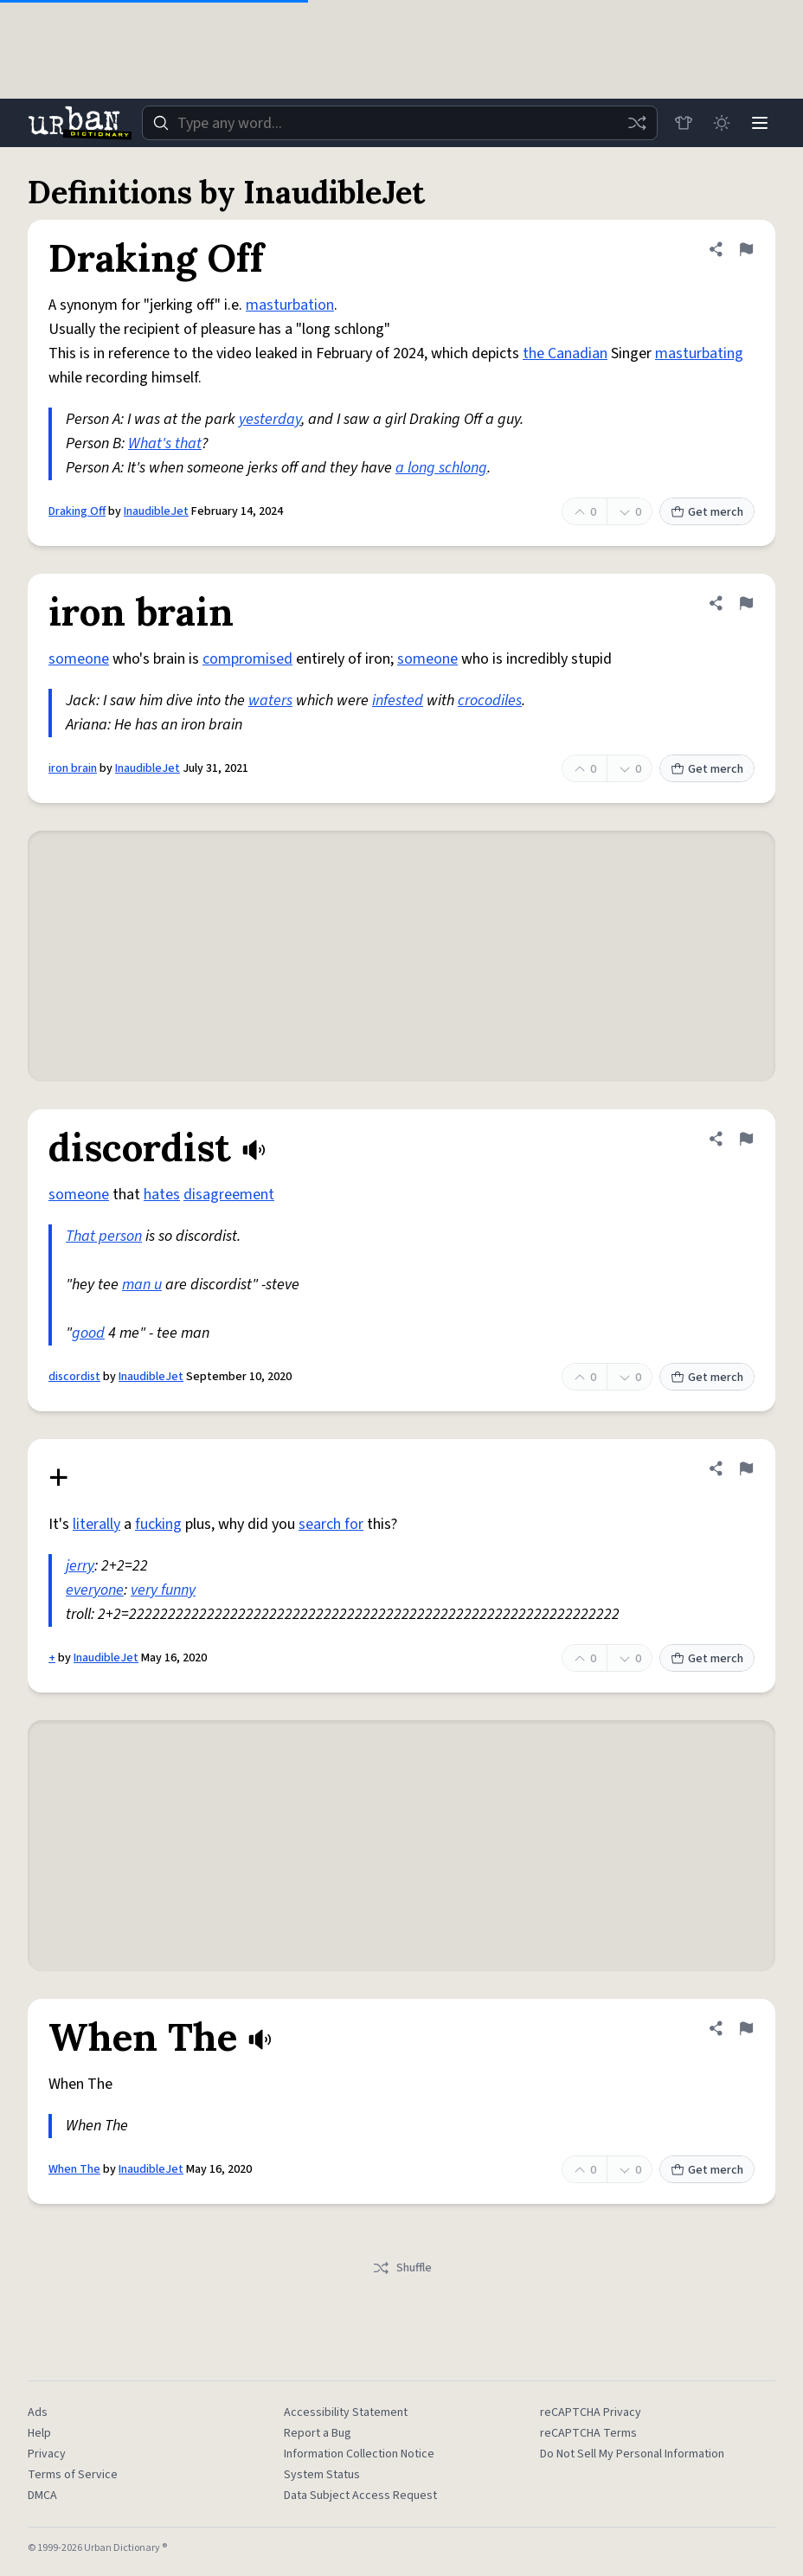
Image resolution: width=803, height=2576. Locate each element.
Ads (38, 2412)
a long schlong (441, 468)
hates (162, 1194)
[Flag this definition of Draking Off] (746, 249)
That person (104, 1236)
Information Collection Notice (359, 2454)
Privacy (47, 2454)
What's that (165, 443)
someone (78, 659)
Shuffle (402, 2268)
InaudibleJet (156, 511)
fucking (158, 1524)
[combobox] (400, 123)
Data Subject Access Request (360, 2495)
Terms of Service (73, 2474)
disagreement (228, 1194)
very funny (163, 1590)
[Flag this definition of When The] (746, 2028)
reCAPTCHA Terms (588, 2433)
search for (331, 1524)
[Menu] (759, 122)
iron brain (72, 768)
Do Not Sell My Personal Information (632, 2454)
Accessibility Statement (346, 2412)
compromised (247, 659)
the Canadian (565, 353)
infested (397, 700)
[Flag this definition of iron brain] (746, 603)
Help (39, 2433)
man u (142, 1284)
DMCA (42, 2495)
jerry (80, 1566)
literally (96, 1524)
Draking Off (77, 511)
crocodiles (490, 700)
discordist (74, 1376)
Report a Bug (317, 2433)
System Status (322, 2474)
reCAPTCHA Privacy (590, 2412)
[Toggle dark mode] (721, 122)
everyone (95, 1590)
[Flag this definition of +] (746, 1468)
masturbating (699, 353)
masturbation (290, 305)
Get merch (707, 512)
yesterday (270, 419)
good (88, 1333)
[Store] (683, 122)
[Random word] (636, 122)
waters (270, 700)
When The (74, 2169)
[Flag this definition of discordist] (746, 1139)
